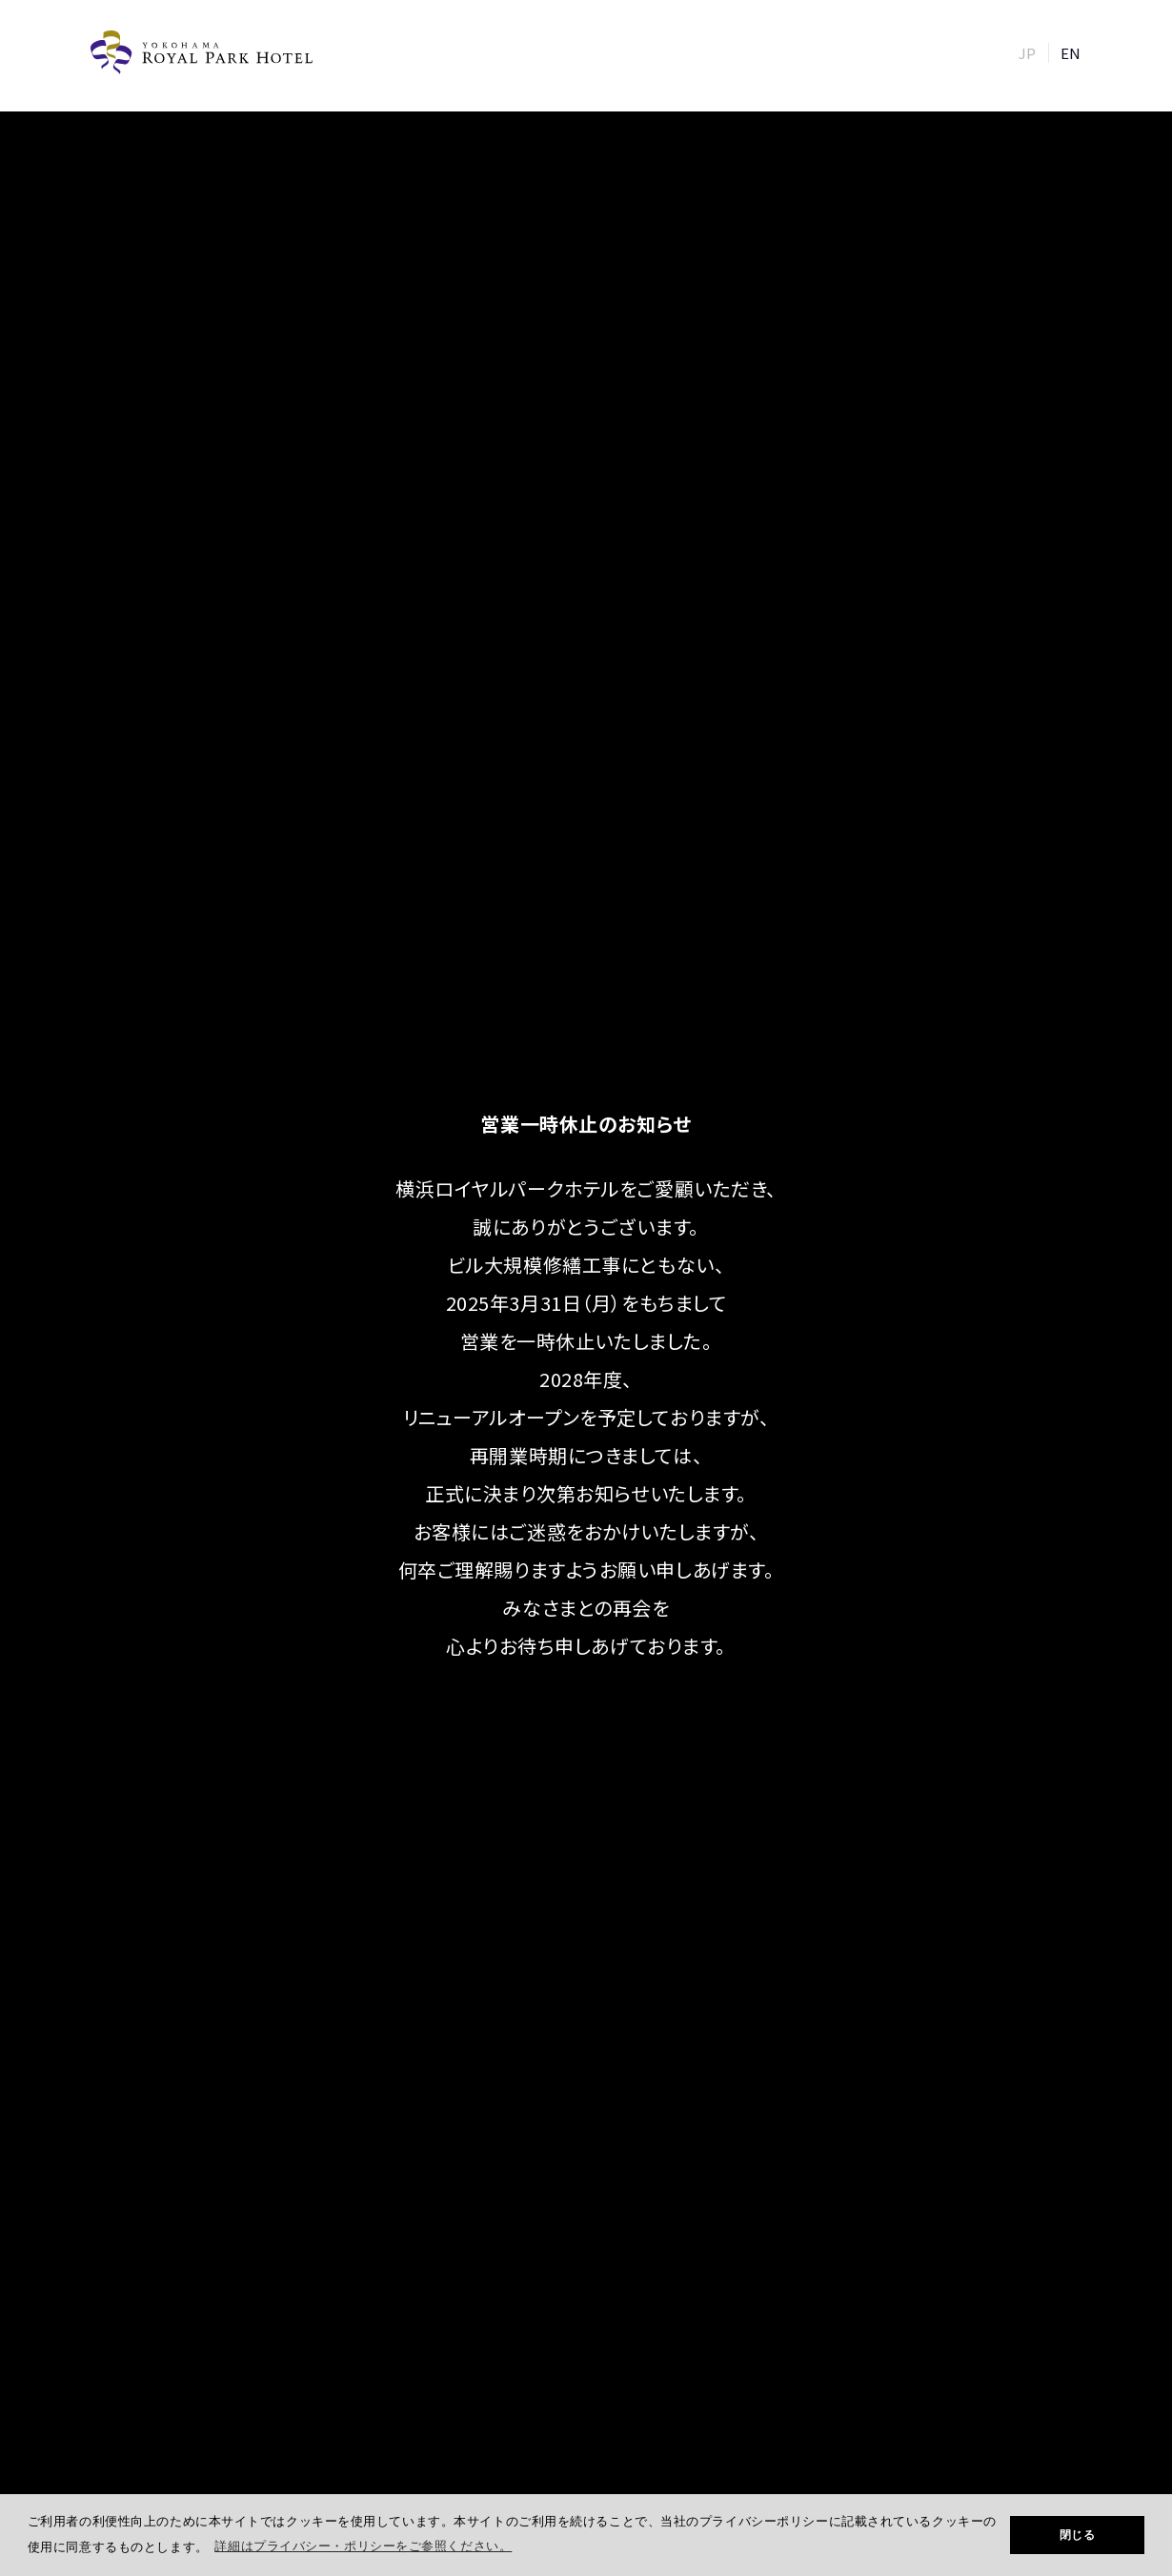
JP (1028, 53)
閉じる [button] (1078, 2535)
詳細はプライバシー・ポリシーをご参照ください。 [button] (363, 2546)
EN (1071, 53)
